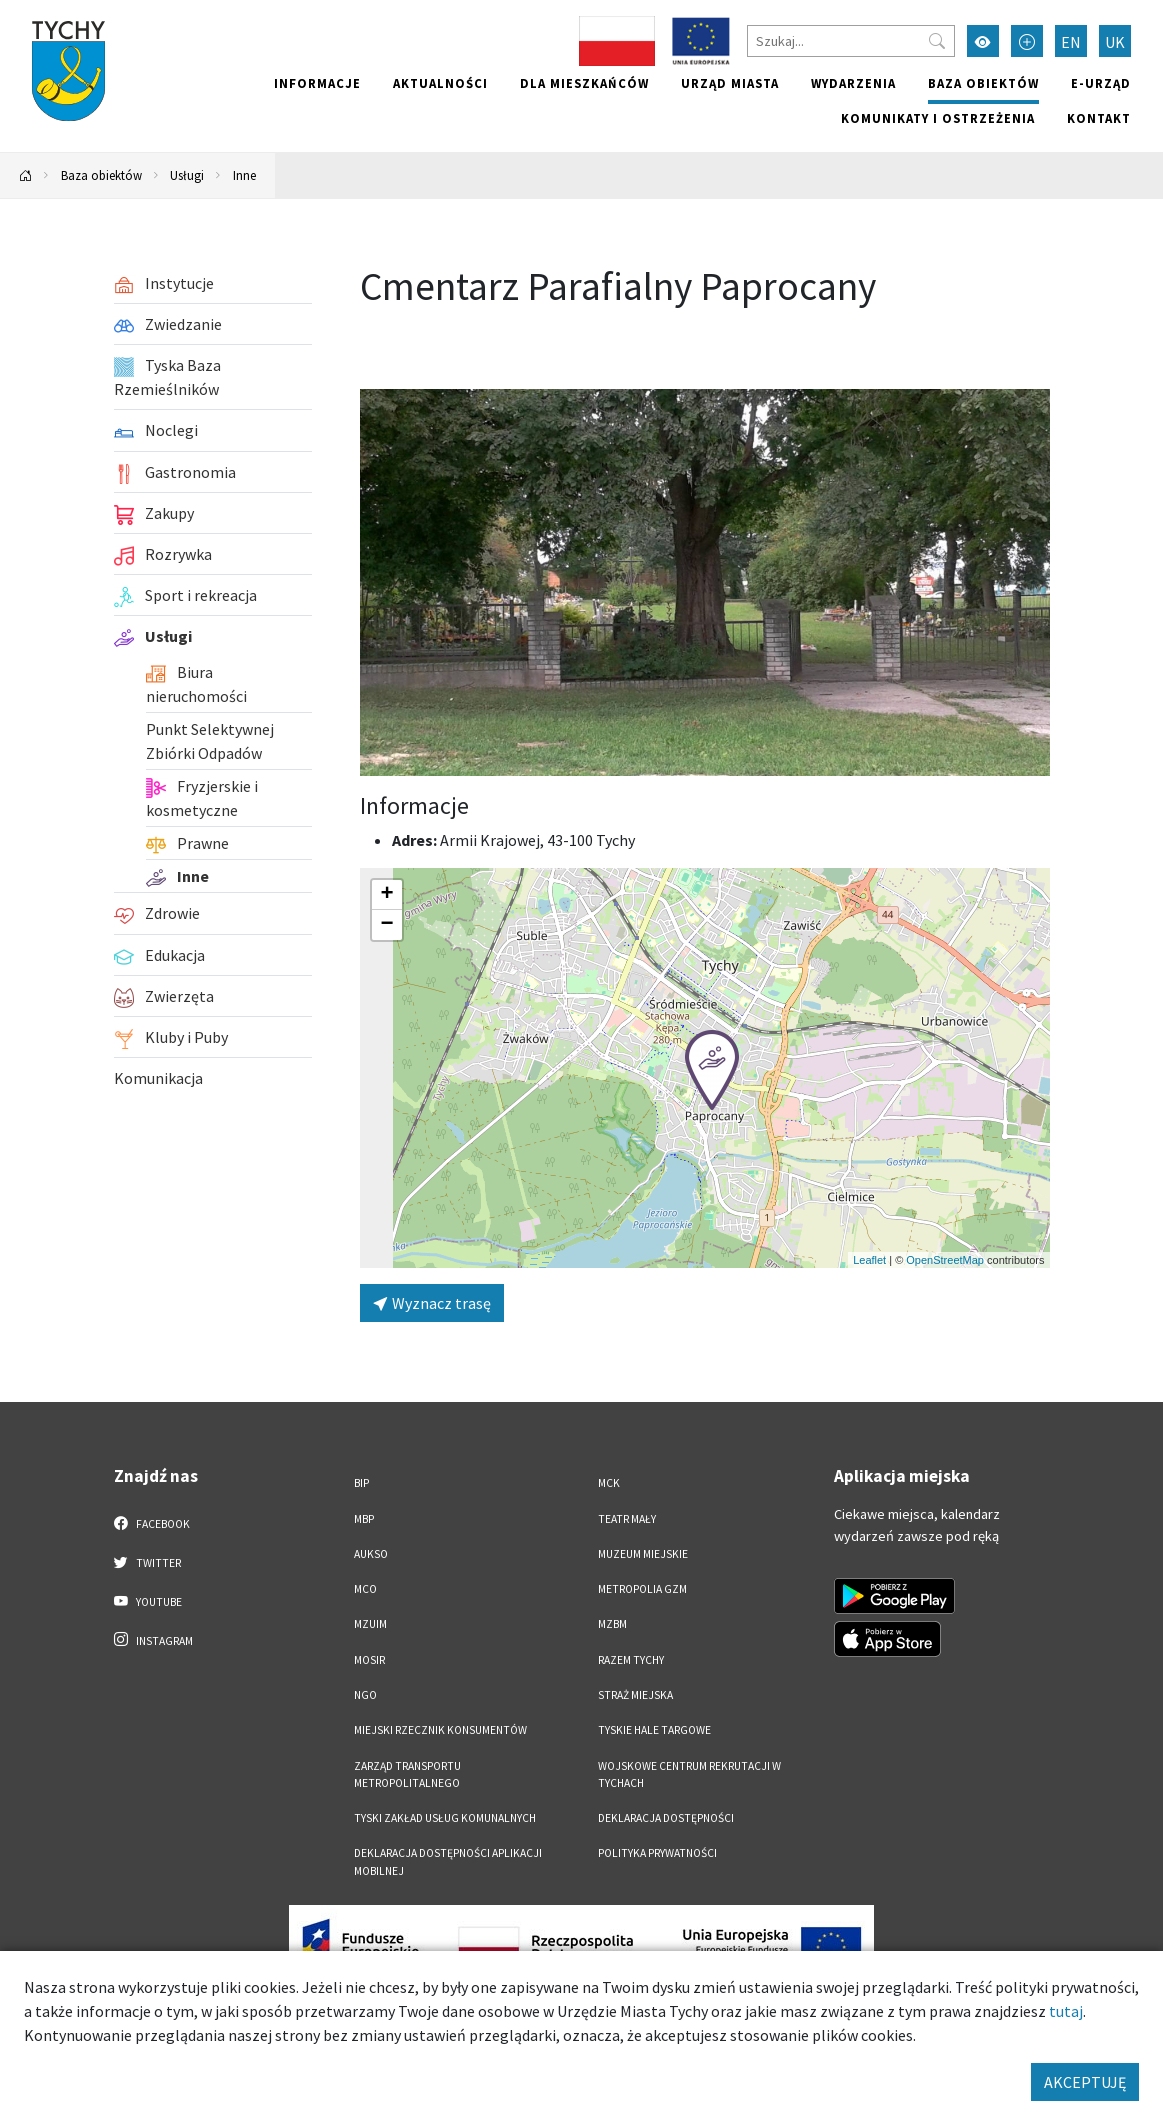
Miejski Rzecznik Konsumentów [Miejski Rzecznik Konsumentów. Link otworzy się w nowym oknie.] (440, 1730)
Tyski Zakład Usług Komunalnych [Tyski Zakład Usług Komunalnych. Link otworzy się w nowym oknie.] (445, 1818)
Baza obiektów (983, 83)
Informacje (317, 83)
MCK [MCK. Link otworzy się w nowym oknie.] (609, 1483)
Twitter (148, 1562)
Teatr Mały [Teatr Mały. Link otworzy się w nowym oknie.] (627, 1519)
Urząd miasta (730, 83)
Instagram (154, 1640)
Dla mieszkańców (584, 83)
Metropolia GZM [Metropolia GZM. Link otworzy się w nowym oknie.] (642, 1589)
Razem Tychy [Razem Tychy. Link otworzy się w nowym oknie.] (631, 1660)
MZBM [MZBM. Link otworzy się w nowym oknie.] (612, 1624)
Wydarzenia (853, 83)
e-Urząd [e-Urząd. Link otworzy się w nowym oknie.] (1101, 83)
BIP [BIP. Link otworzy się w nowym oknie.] (361, 1483)
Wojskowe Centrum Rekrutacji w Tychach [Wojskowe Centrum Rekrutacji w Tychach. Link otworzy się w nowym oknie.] (689, 1774)
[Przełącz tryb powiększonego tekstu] (1027, 41)
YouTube (148, 1601)
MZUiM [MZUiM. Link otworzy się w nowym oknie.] (370, 1624)
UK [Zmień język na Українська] (1115, 42)
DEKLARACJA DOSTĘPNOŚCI (666, 1818)
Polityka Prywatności (657, 1853)
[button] (712, 1070)
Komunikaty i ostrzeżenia (938, 118)
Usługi (187, 175)
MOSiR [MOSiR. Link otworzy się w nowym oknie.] (369, 1660)
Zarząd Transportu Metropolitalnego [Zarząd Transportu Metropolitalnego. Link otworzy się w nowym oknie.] (407, 1774)
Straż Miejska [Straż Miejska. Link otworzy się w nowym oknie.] (635, 1695)
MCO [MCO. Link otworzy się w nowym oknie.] (365, 1589)
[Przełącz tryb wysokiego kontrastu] (983, 41)
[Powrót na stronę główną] (26, 175)
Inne (244, 175)
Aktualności (440, 83)
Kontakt (1099, 118)
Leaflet (869, 1260)
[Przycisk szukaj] (937, 41)
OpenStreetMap (945, 1260)
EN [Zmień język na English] (1071, 42)
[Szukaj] (851, 41)
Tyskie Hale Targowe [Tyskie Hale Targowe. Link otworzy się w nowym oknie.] (654, 1730)
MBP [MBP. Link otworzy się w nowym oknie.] (364, 1519)
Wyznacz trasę (432, 1303)
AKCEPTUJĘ (1085, 2082)
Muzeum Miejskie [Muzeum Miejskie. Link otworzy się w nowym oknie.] (643, 1554)
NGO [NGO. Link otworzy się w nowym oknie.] (365, 1695)
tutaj (1066, 2011)
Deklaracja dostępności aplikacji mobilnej (448, 1861)
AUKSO (371, 1554)
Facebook (152, 1523)
